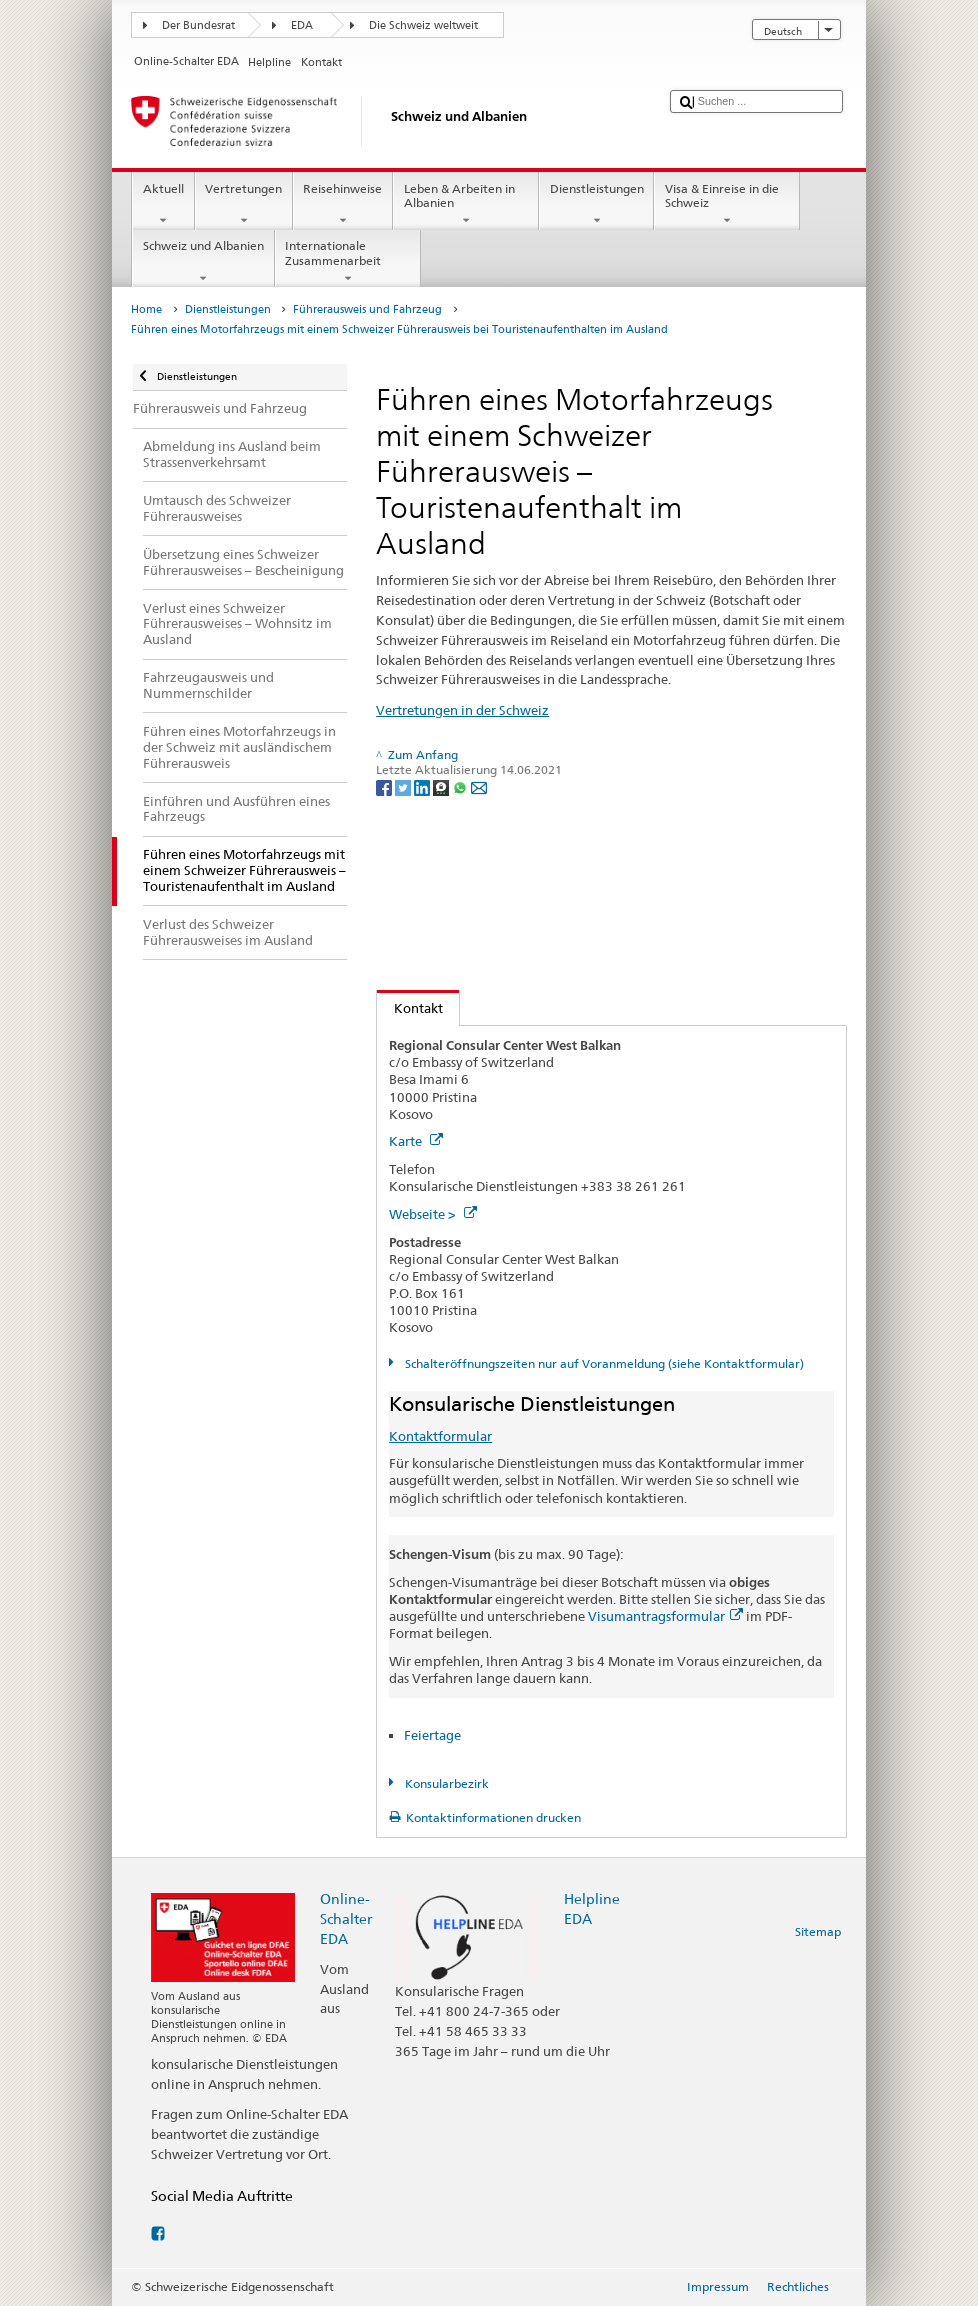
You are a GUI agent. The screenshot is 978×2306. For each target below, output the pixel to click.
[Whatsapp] (461, 786)
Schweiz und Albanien (203, 262)
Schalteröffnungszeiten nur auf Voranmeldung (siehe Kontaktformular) (603, 1363)
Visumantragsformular (665, 1616)
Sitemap (818, 1931)
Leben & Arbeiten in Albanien (466, 205)
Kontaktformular (440, 1436)
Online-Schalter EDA (346, 1918)
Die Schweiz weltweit (423, 25)
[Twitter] (404, 786)
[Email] (479, 786)
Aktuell (163, 205)
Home (146, 309)
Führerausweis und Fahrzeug (367, 309)
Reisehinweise (343, 205)
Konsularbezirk (445, 1783)
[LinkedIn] (423, 786)
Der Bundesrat (198, 25)
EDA (302, 25)
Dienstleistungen (596, 205)
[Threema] (442, 786)
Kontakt (410, 1008)
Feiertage (432, 1735)
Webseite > (433, 1214)
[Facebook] (385, 786)
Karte (416, 1141)
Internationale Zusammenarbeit (348, 262)
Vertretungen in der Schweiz (462, 710)
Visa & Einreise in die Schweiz (727, 205)
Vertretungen (244, 205)
